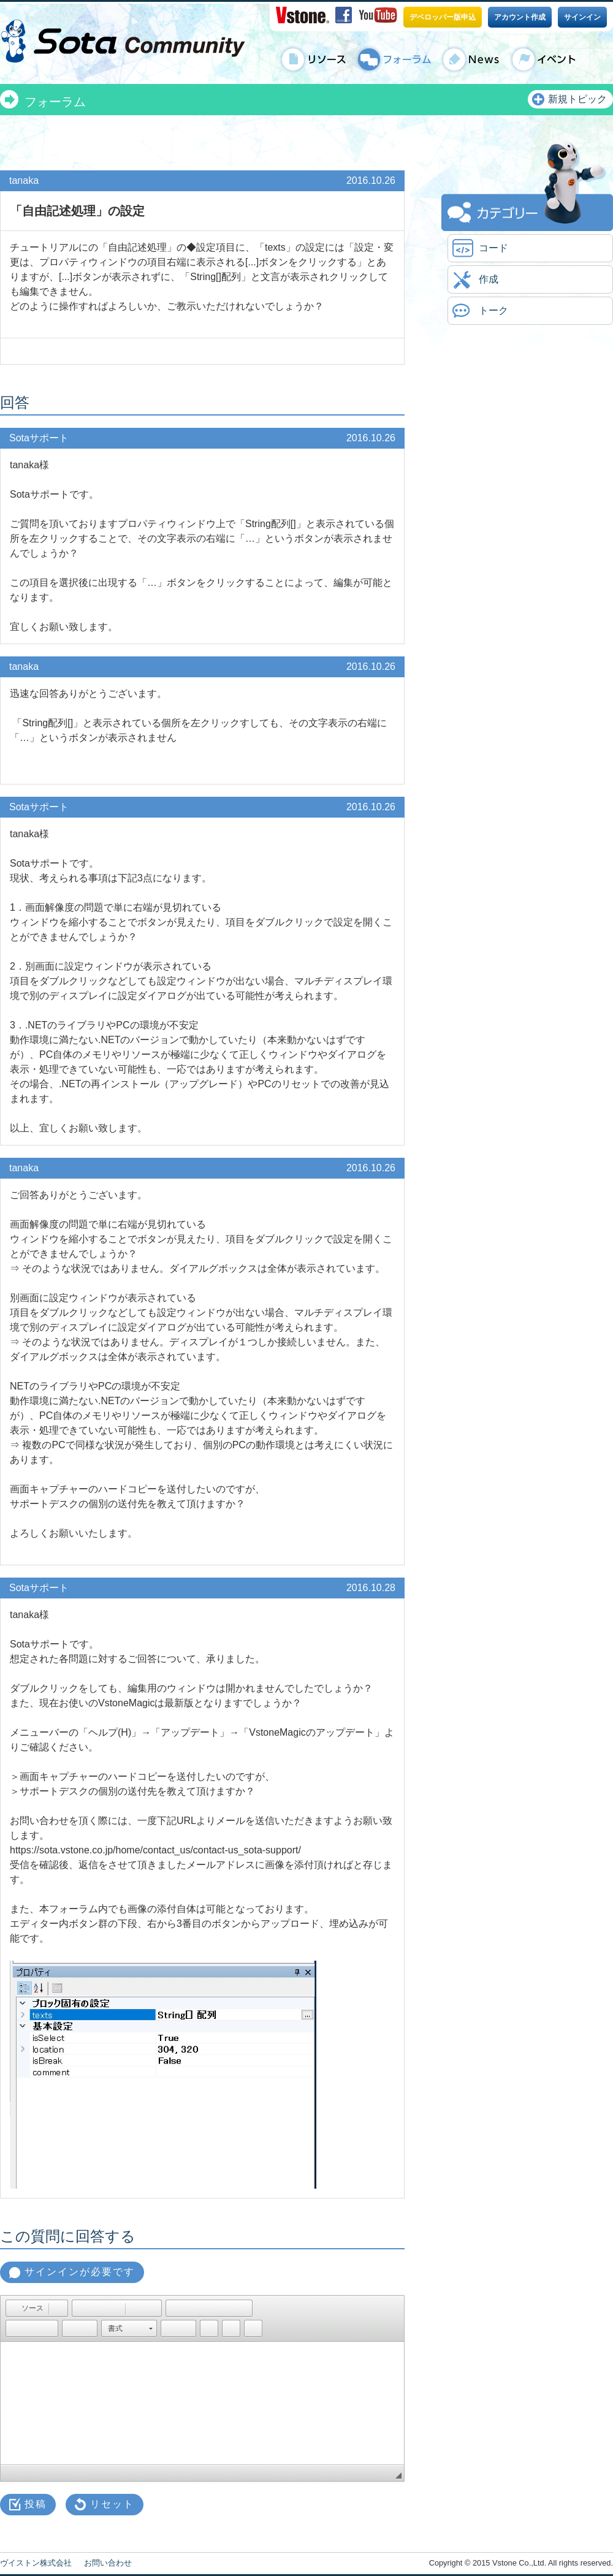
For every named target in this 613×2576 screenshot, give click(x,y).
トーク (493, 310)
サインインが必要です (80, 2271)
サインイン (582, 17)
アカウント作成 (520, 17)
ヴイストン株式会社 (36, 2562)
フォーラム (55, 101)
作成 (488, 279)
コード (493, 248)
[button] (26, 2308)
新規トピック (577, 99)
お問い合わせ (108, 2562)
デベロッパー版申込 (442, 17)
